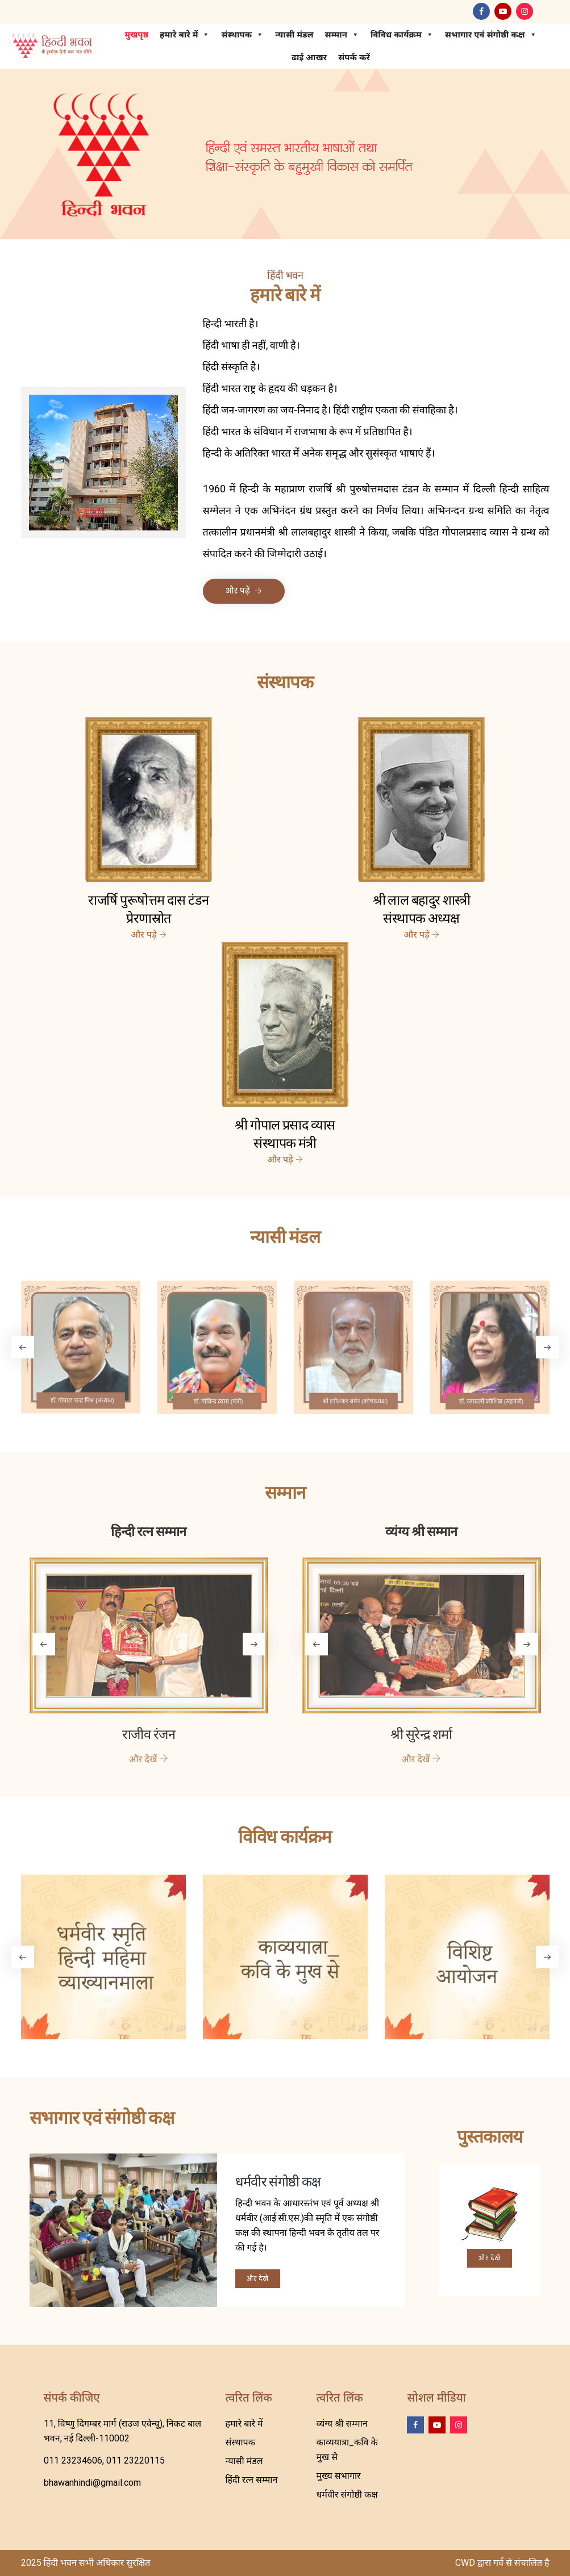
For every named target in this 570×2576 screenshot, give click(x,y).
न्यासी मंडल (291, 35)
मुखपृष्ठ (133, 35)
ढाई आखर (306, 57)
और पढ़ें (244, 591)
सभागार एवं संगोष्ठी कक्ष (488, 34)
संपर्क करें (351, 57)
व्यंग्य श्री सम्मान (341, 2423)
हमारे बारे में (182, 34)
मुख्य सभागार (338, 2475)
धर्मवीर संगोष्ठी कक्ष (346, 2494)
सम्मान (339, 34)
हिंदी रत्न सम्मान (251, 2479)
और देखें (258, 2278)
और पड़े (149, 935)
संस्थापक (239, 34)
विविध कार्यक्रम (399, 34)
